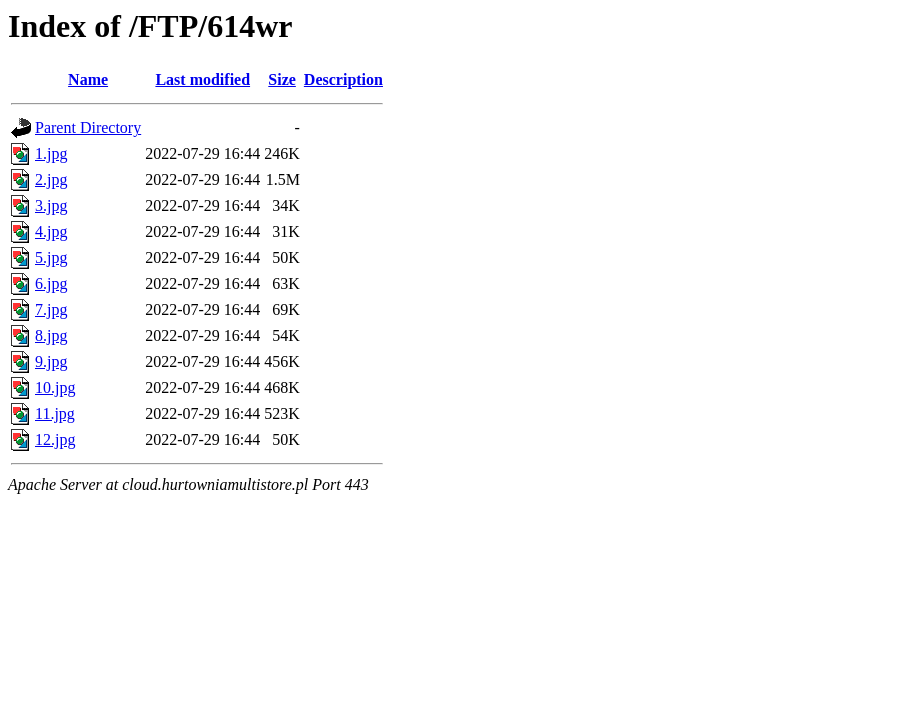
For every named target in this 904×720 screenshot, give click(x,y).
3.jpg (51, 205)
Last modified (202, 79)
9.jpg (51, 361)
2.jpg (51, 179)
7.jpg (51, 309)
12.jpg (55, 439)
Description (343, 79)
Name (88, 79)
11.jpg (55, 413)
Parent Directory (88, 127)
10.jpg (55, 387)
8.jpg (51, 335)
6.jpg (51, 283)
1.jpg (51, 153)
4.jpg (51, 231)
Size (282, 79)
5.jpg (51, 257)
